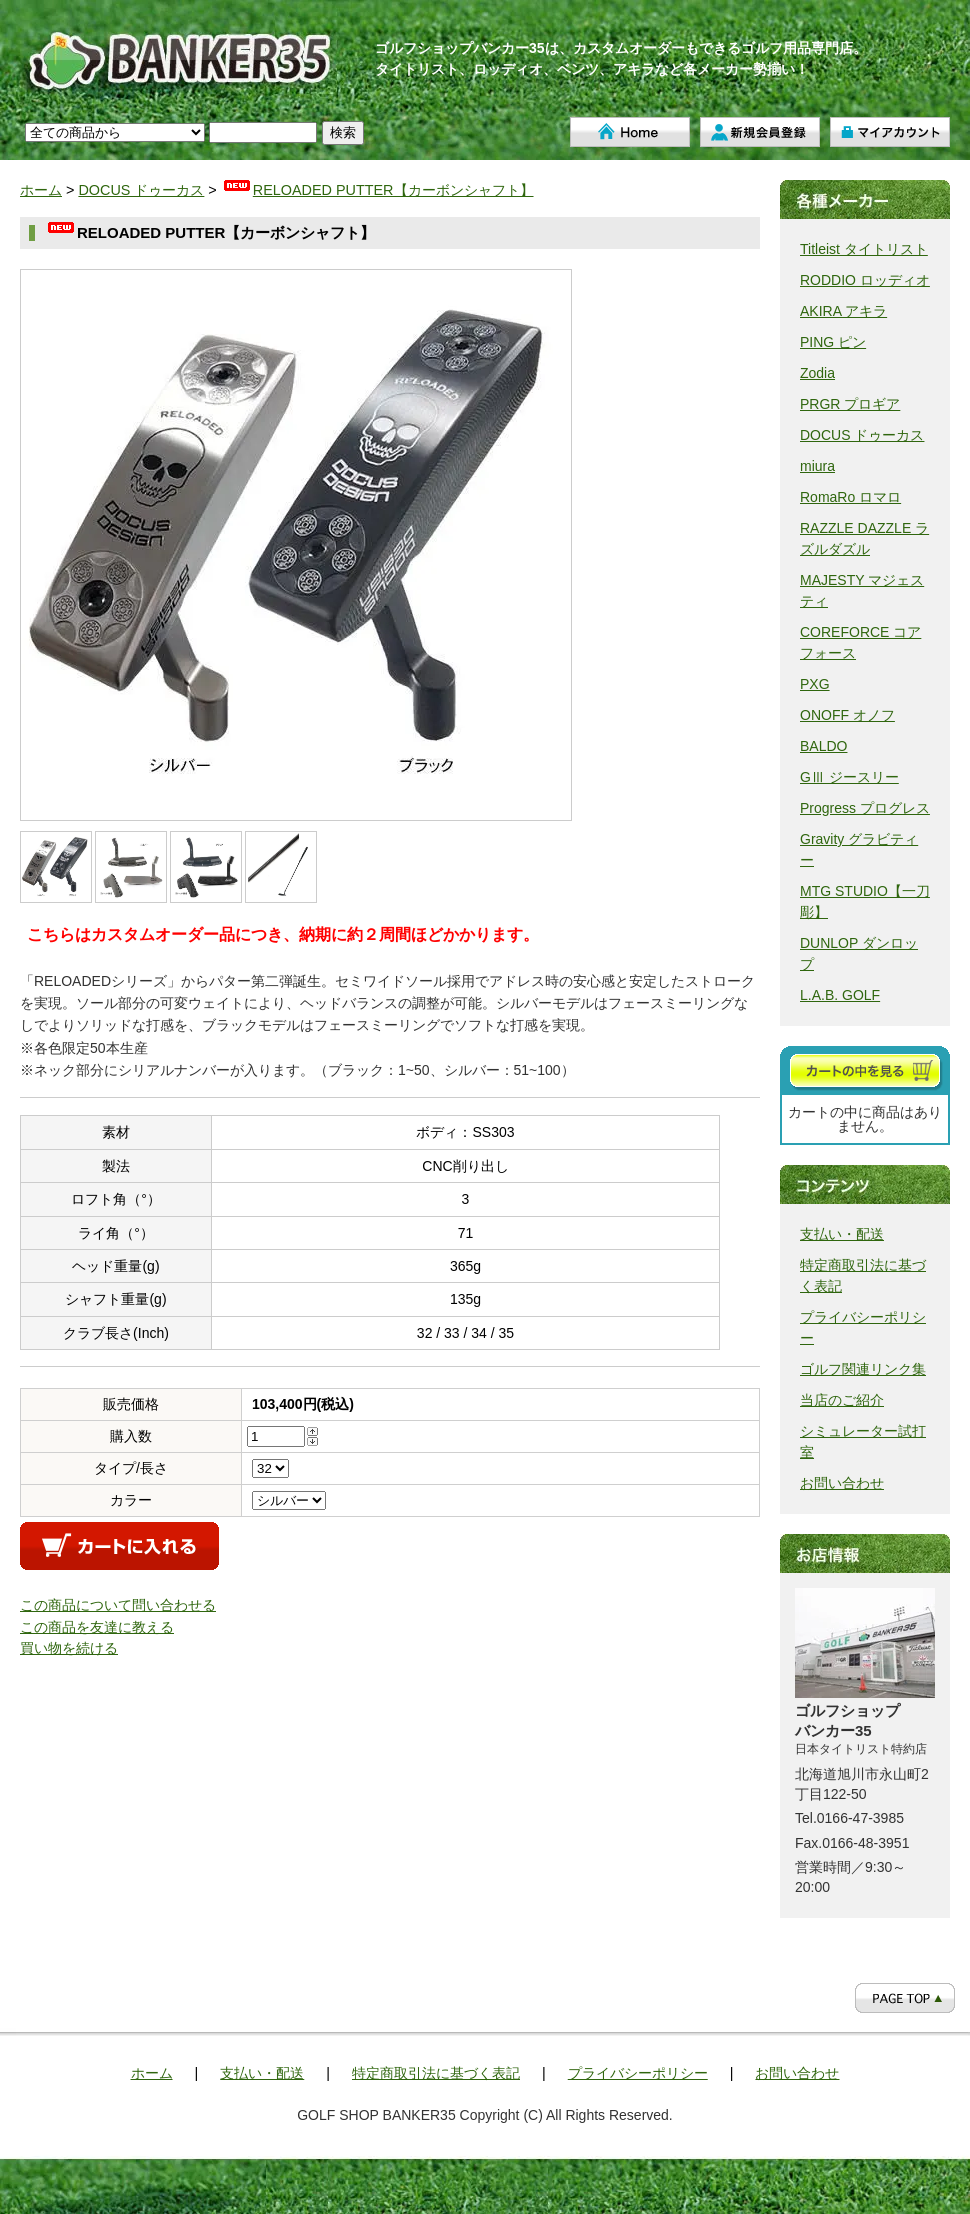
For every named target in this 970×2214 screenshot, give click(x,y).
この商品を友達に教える (97, 1627)
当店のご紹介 (842, 1400)
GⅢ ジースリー (849, 777)
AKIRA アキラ (843, 311)
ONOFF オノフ (847, 715)
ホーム (630, 132)
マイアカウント (890, 132)
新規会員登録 (760, 132)
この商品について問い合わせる (118, 1605)
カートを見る (865, 1070)
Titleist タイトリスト (864, 249)
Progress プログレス (865, 808)
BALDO (823, 746)
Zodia (817, 373)
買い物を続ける (69, 1648)
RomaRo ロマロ (850, 497)
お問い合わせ (842, 1483)
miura (817, 466)
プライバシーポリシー (638, 2073)
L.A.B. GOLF (840, 995)
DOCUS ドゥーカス (141, 190)
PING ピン (833, 342)
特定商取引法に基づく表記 (436, 2073)
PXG (815, 684)
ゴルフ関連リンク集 (863, 1369)
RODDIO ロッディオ (865, 280)
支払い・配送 (842, 1234)
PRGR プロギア (850, 404)
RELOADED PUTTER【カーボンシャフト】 (377, 190)
